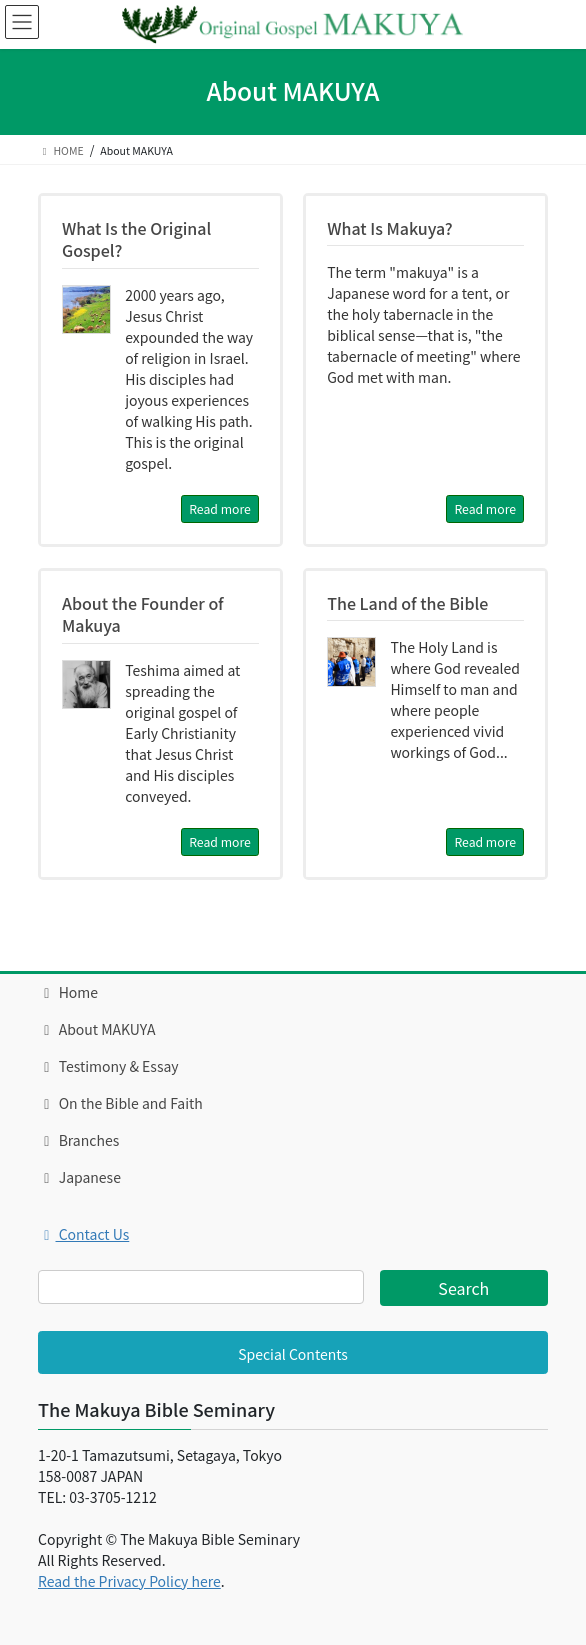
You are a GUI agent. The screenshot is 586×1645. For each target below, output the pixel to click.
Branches (78, 1140)
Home (68, 992)
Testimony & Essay (108, 1066)
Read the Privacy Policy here (129, 1581)
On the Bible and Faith (120, 1103)
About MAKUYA (96, 1029)
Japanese (79, 1177)
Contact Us (83, 1234)
